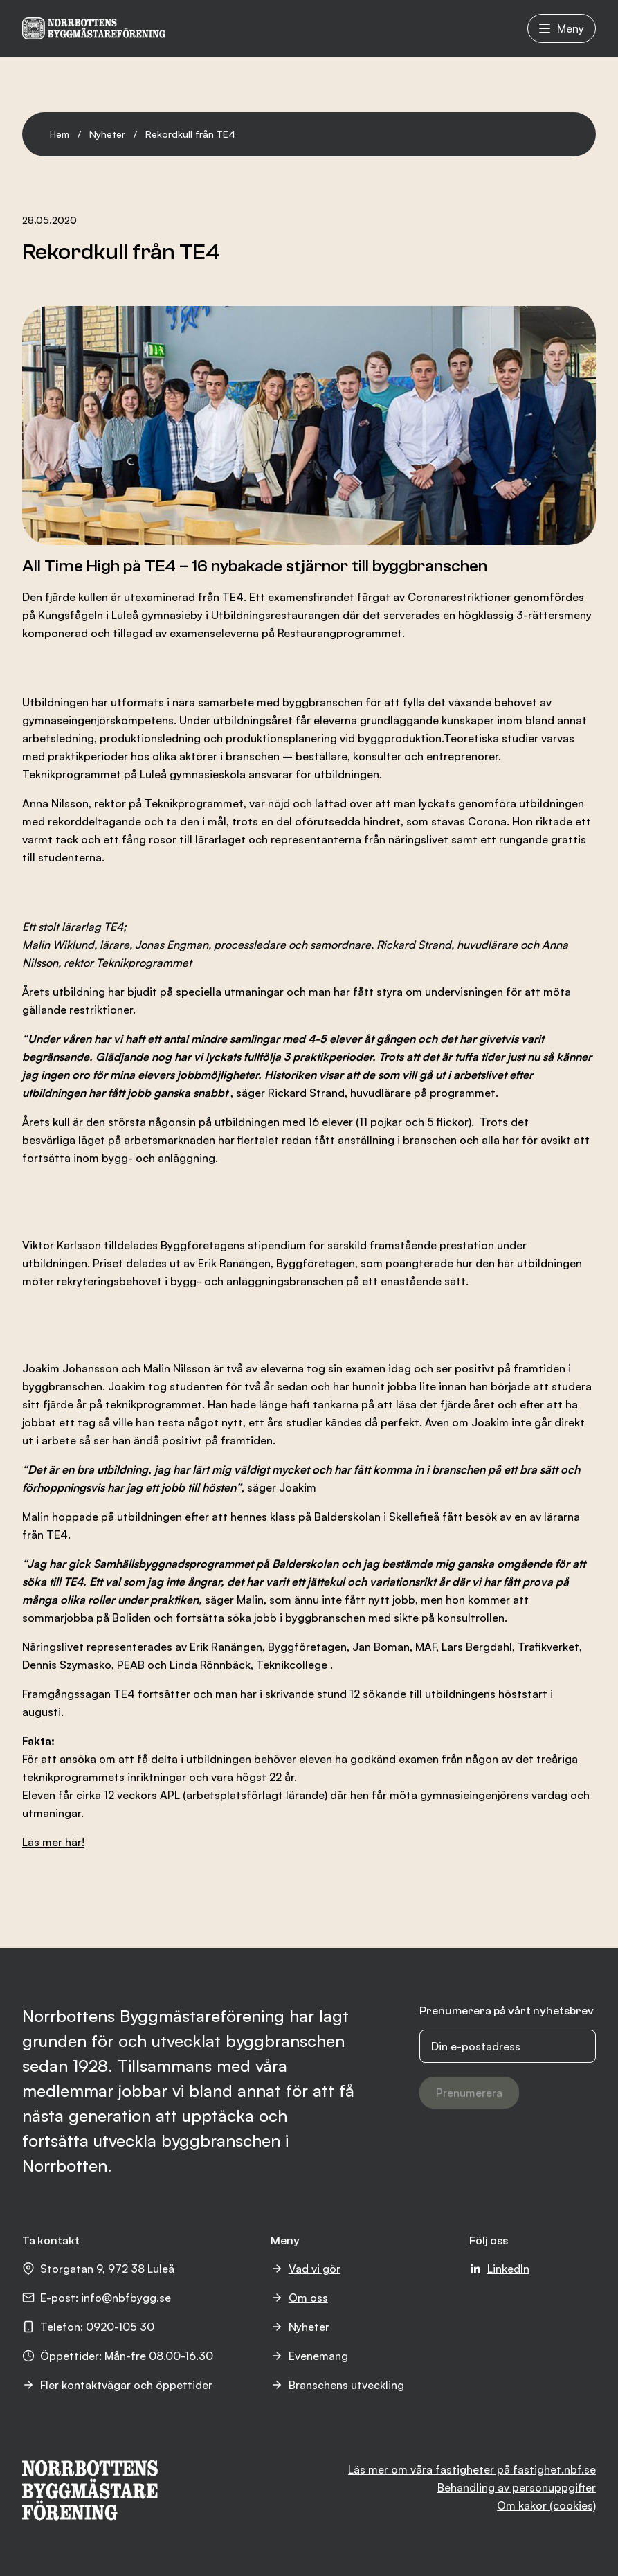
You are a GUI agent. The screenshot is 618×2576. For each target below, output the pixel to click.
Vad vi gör (305, 2268)
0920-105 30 (120, 2327)
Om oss (299, 2298)
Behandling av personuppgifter (516, 2487)
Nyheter (107, 134)
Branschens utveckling (337, 2385)
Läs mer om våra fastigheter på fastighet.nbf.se (472, 2469)
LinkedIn (499, 2268)
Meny (561, 28)
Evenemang (309, 2356)
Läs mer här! (53, 1842)
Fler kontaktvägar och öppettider (117, 2385)
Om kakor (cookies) (546, 2505)
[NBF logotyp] (93, 28)
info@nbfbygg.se (126, 2298)
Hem (59, 134)
